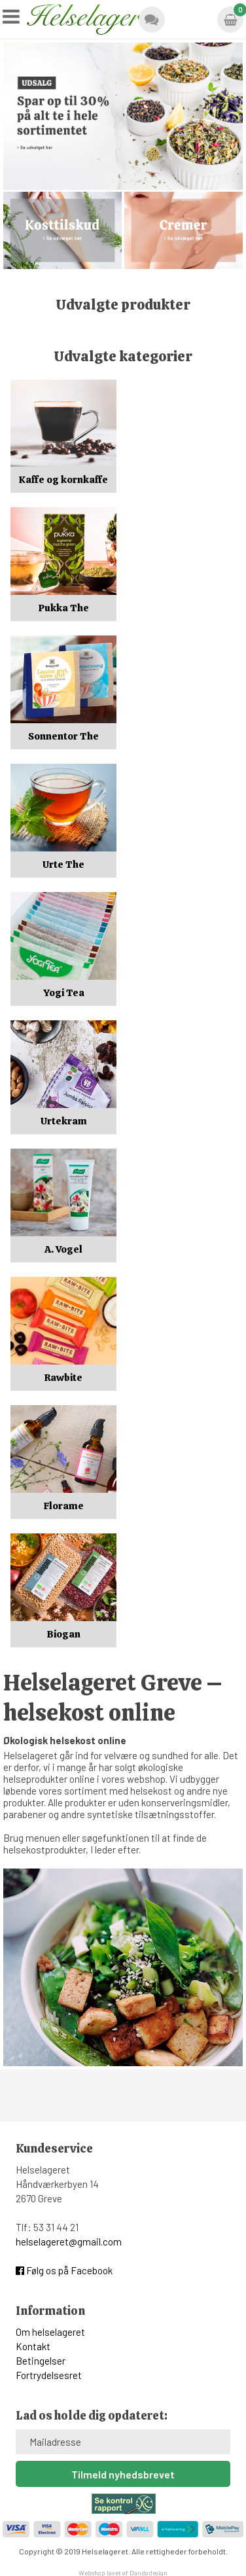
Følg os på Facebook (64, 2270)
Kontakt (33, 2346)
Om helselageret (50, 2332)
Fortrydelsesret (49, 2375)
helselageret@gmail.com (69, 2241)
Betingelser (40, 2361)
